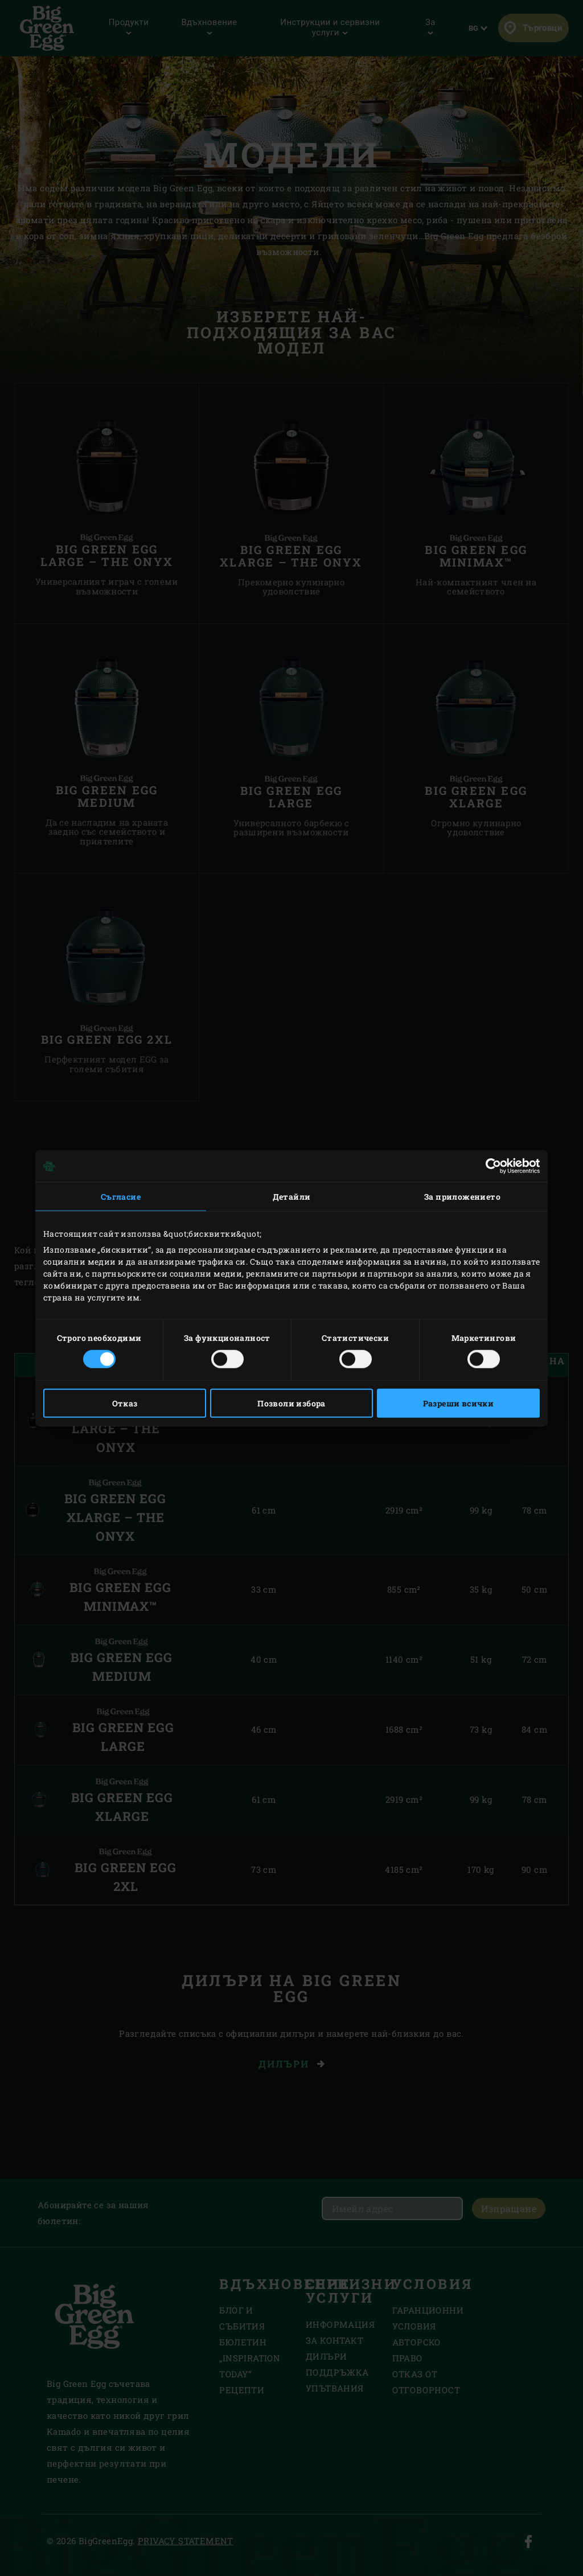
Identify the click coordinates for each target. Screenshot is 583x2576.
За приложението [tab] (462, 1196)
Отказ (125, 1402)
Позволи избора (291, 1402)
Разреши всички (458, 1402)
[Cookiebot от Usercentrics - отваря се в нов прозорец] (490, 1166)
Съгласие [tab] (121, 1196)
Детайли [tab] (292, 1196)
